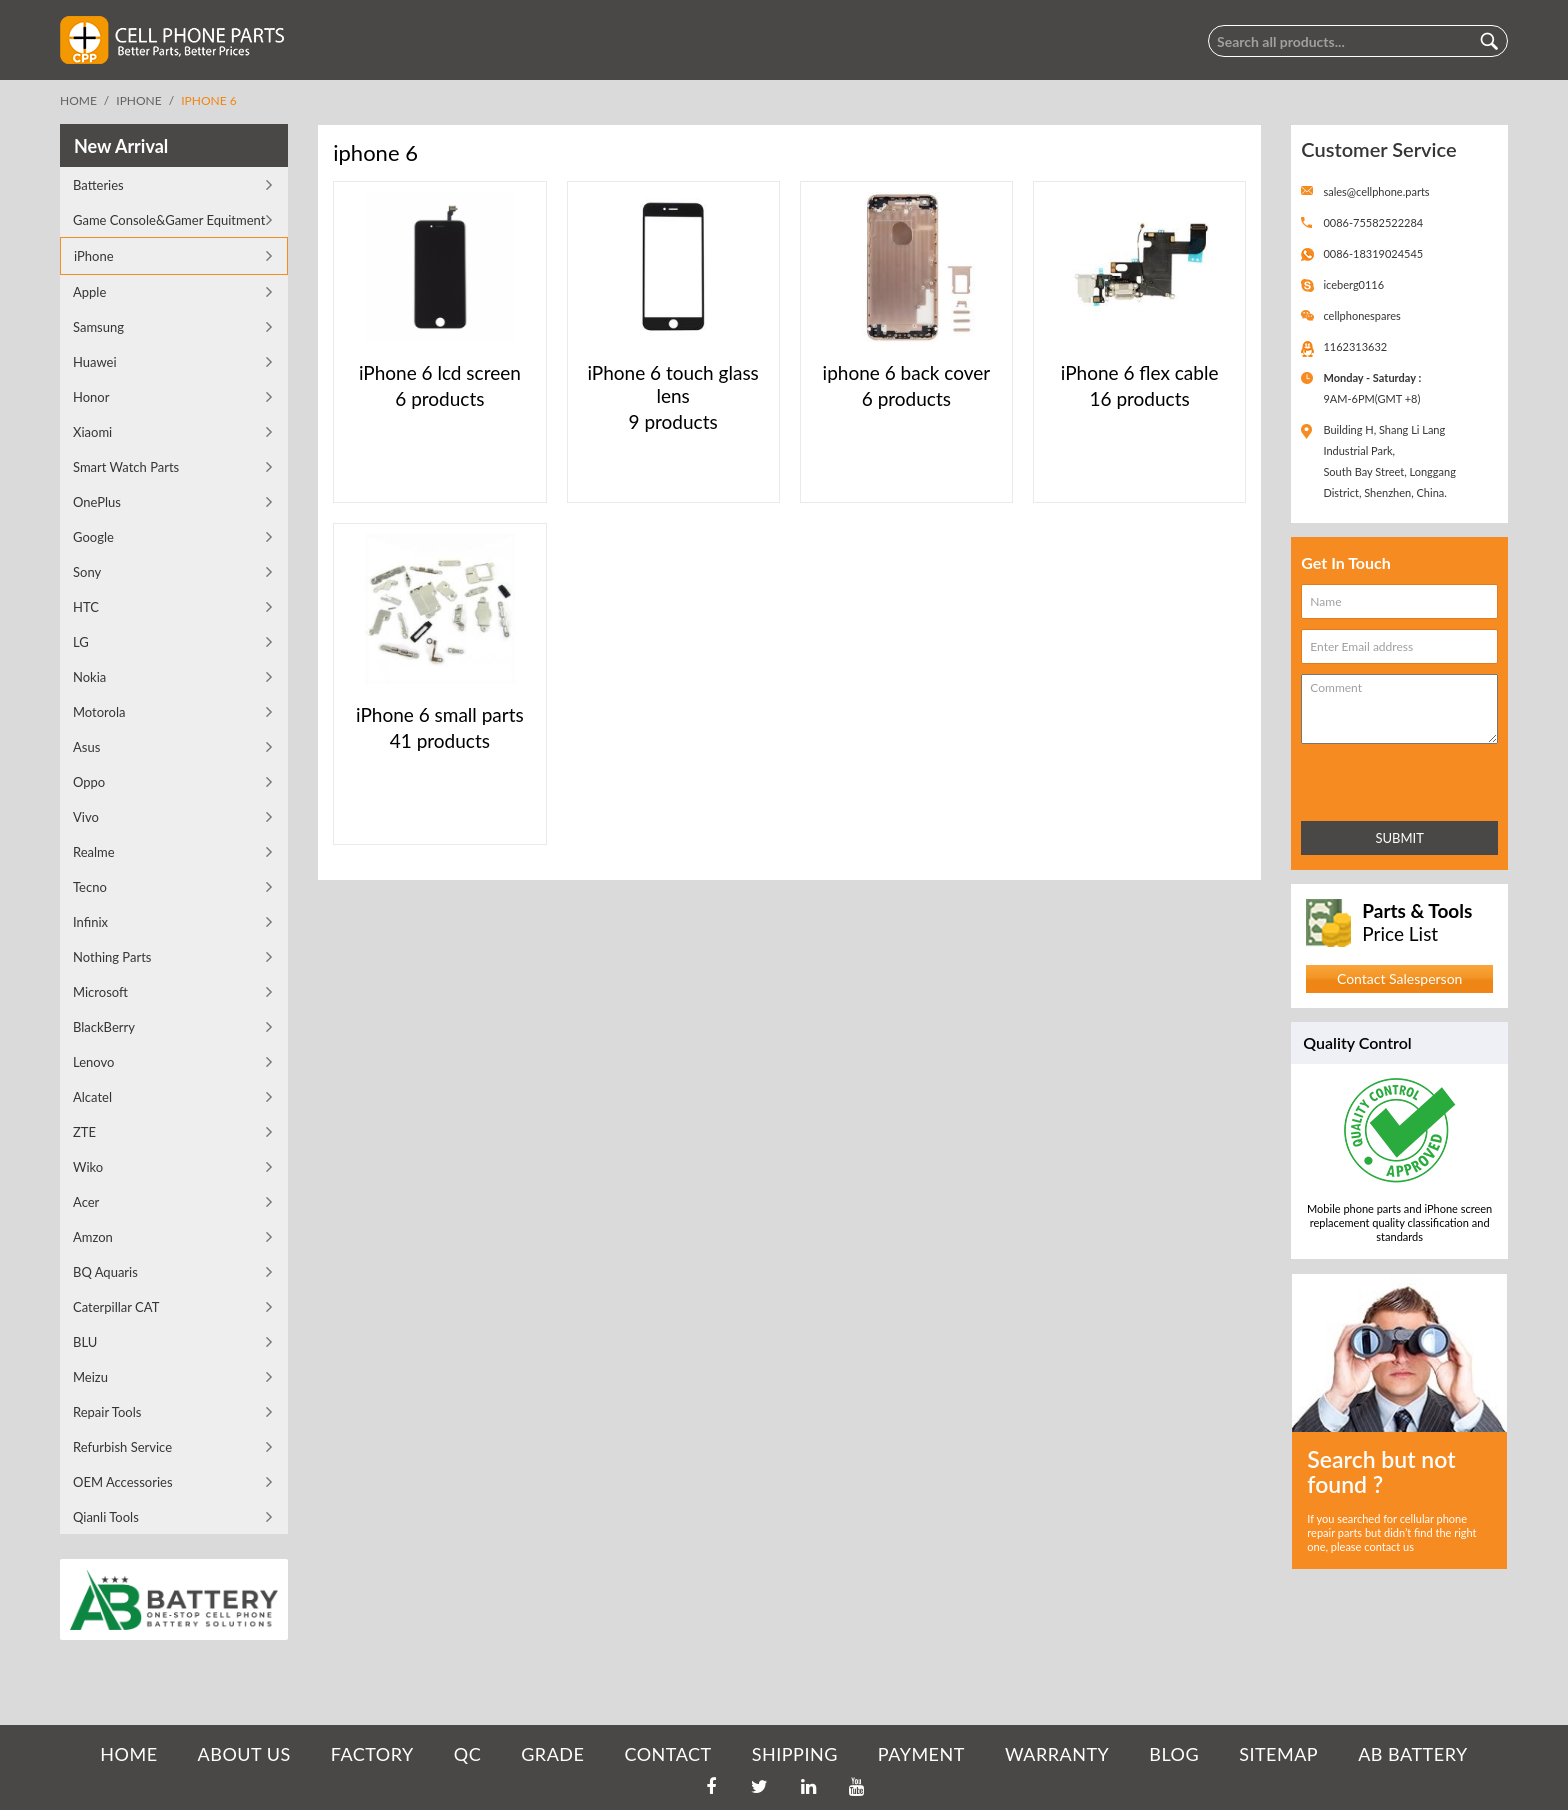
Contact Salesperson (1399, 978)
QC (467, 1754)
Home (78, 100)
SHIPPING (795, 1754)
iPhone (138, 100)
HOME (128, 1754)
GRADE (552, 1754)
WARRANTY (1057, 1754)
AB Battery (1412, 1754)
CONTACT (667, 1754)
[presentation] (1389, 778)
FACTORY (372, 1754)
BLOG (1174, 1754)
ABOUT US (244, 1754)
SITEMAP (1278, 1754)
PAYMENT (921, 1754)
